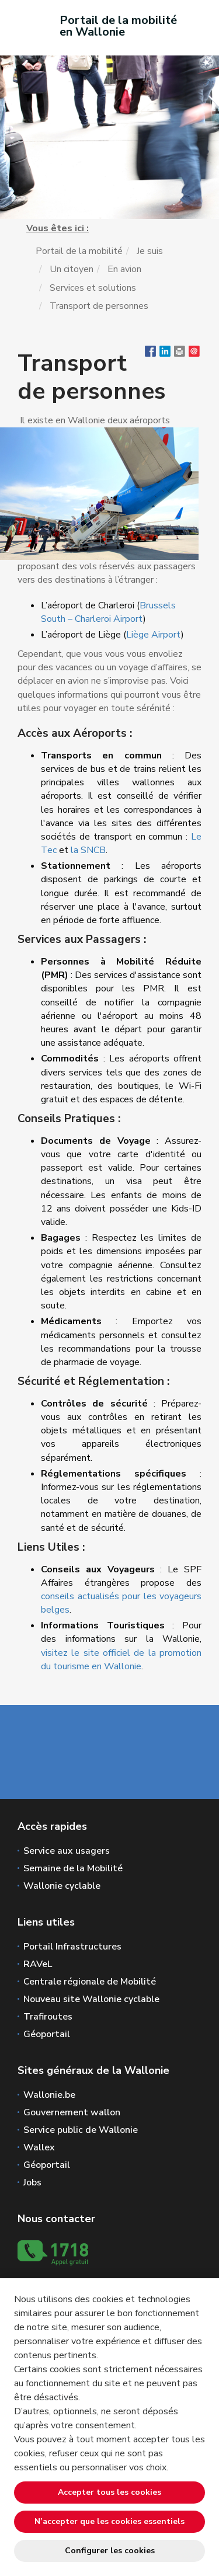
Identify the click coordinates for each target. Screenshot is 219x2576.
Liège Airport (153, 634)
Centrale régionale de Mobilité (89, 1981)
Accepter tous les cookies (109, 2492)
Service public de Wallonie (80, 2130)
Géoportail (46, 2034)
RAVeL (37, 1964)
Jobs (32, 2182)
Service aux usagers (66, 1851)
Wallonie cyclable (61, 1886)
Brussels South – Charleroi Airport (108, 612)
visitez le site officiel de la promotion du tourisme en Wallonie (121, 1659)
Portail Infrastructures (72, 1946)
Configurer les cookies (110, 2550)
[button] (179, 353)
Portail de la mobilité (79, 251)
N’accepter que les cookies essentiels (109, 2521)
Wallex (39, 2147)
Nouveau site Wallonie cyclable (91, 1999)
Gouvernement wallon (71, 2112)
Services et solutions (93, 287)
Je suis (150, 251)
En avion (124, 269)
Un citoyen (71, 269)
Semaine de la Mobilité (73, 1868)
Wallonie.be (49, 2095)
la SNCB (88, 850)
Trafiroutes (47, 2016)
